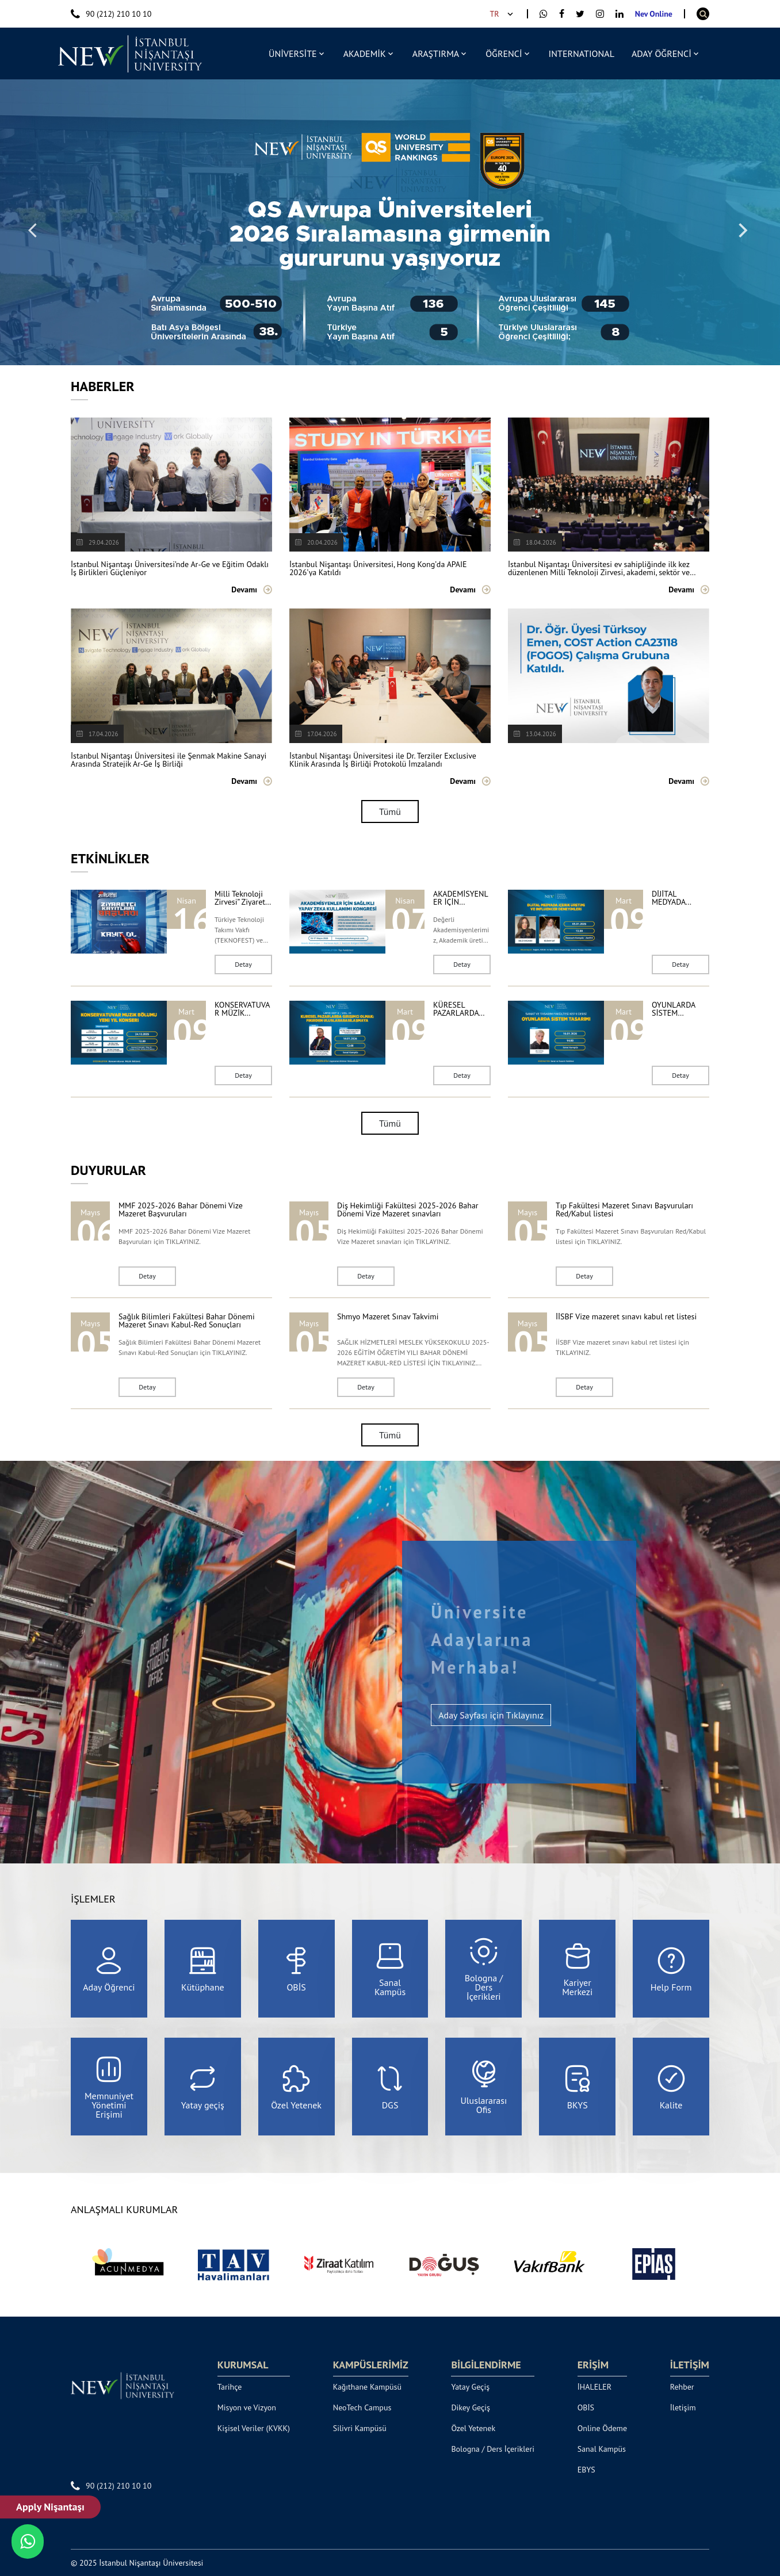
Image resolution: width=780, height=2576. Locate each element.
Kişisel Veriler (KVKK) (253, 2428)
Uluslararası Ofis (483, 2087)
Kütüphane (202, 1969)
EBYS (586, 2469)
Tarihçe (229, 2387)
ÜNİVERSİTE (293, 53)
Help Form (671, 1969)
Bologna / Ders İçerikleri (484, 1969)
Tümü (390, 811)
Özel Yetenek (296, 2087)
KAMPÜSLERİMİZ (370, 2365)
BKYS (577, 2087)
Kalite (671, 2087)
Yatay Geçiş (470, 2387)
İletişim (683, 2407)
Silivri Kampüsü (360, 2428)
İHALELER (595, 2387)
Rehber (682, 2387)
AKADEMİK (364, 53)
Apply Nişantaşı (50, 2506)
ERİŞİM (593, 2365)
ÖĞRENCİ (503, 53)
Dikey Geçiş (470, 2407)
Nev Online (653, 14)
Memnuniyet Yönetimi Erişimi (109, 2087)
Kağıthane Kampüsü (367, 2387)
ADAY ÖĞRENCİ (661, 53)
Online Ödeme (602, 2428)
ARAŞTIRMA (435, 53)
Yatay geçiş (202, 2087)
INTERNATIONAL (581, 53)
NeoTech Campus (362, 2407)
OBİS (296, 1969)
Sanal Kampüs (390, 1969)
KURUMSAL (243, 2365)
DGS (390, 2087)
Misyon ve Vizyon (246, 2407)
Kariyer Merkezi (577, 1969)
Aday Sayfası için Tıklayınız (491, 1715)
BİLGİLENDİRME (486, 2365)
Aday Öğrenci (109, 1969)
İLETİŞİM (689, 2365)
